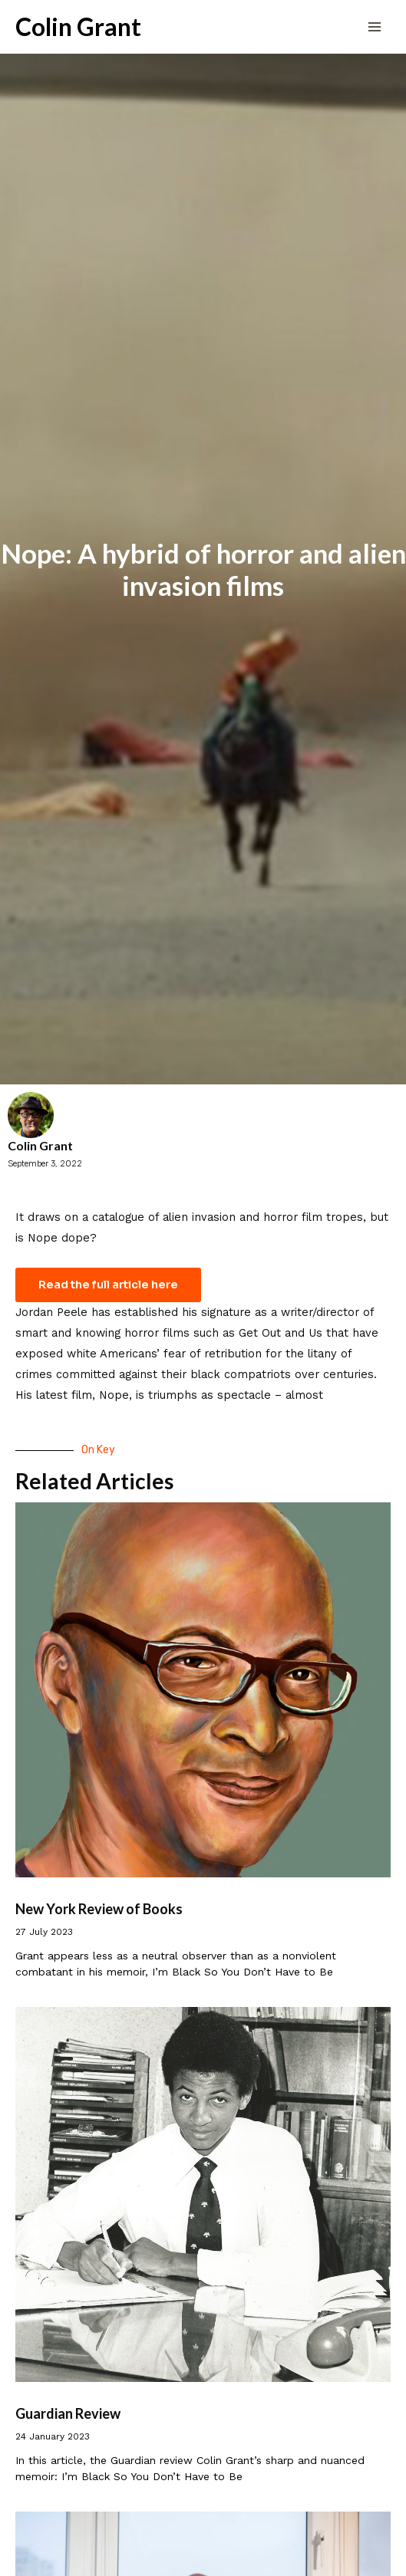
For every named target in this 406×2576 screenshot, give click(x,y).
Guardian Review (67, 2413)
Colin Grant (78, 26)
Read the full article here (108, 1284)
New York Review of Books (99, 1908)
